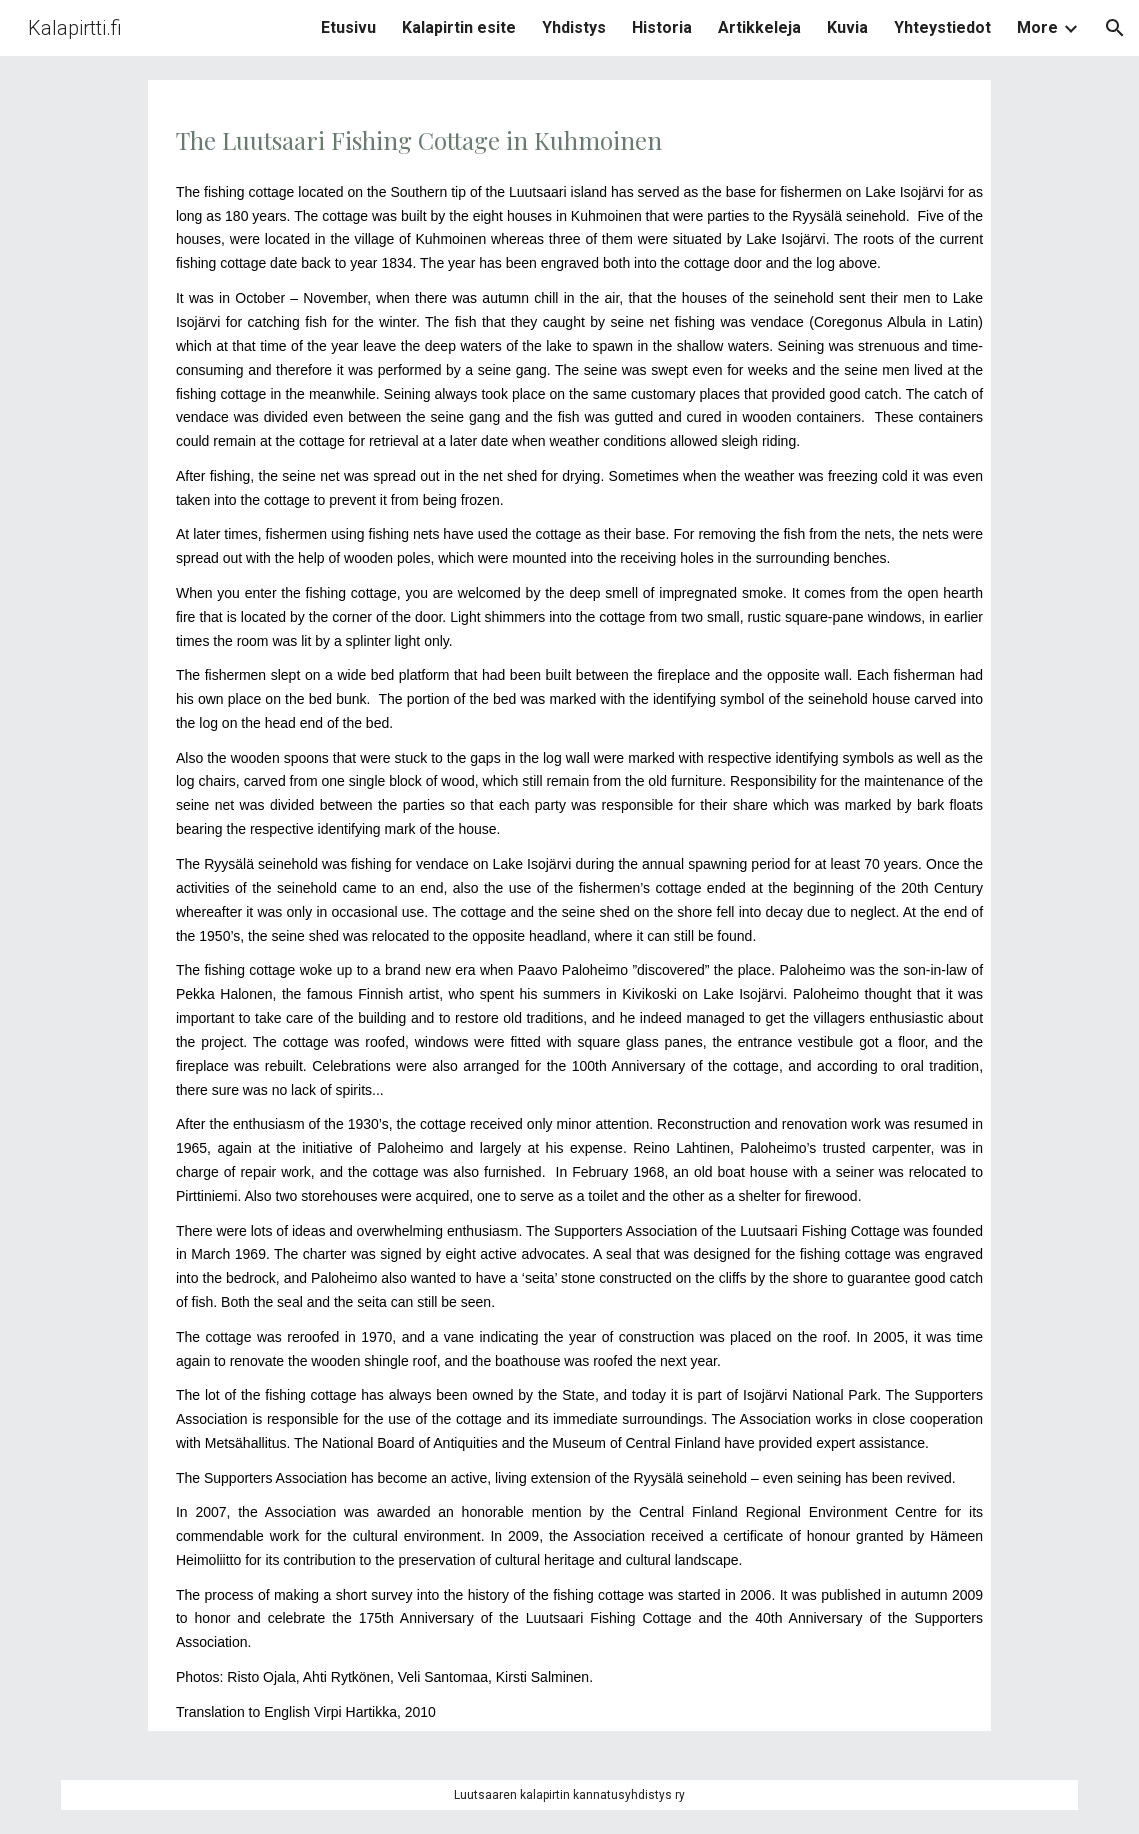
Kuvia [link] (847, 27)
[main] (569, 905)
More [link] (1037, 27)
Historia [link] (662, 27)
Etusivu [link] (348, 27)
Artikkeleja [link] (759, 27)
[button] (1115, 28)
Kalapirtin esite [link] (459, 27)
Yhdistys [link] (574, 27)
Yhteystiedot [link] (942, 27)
